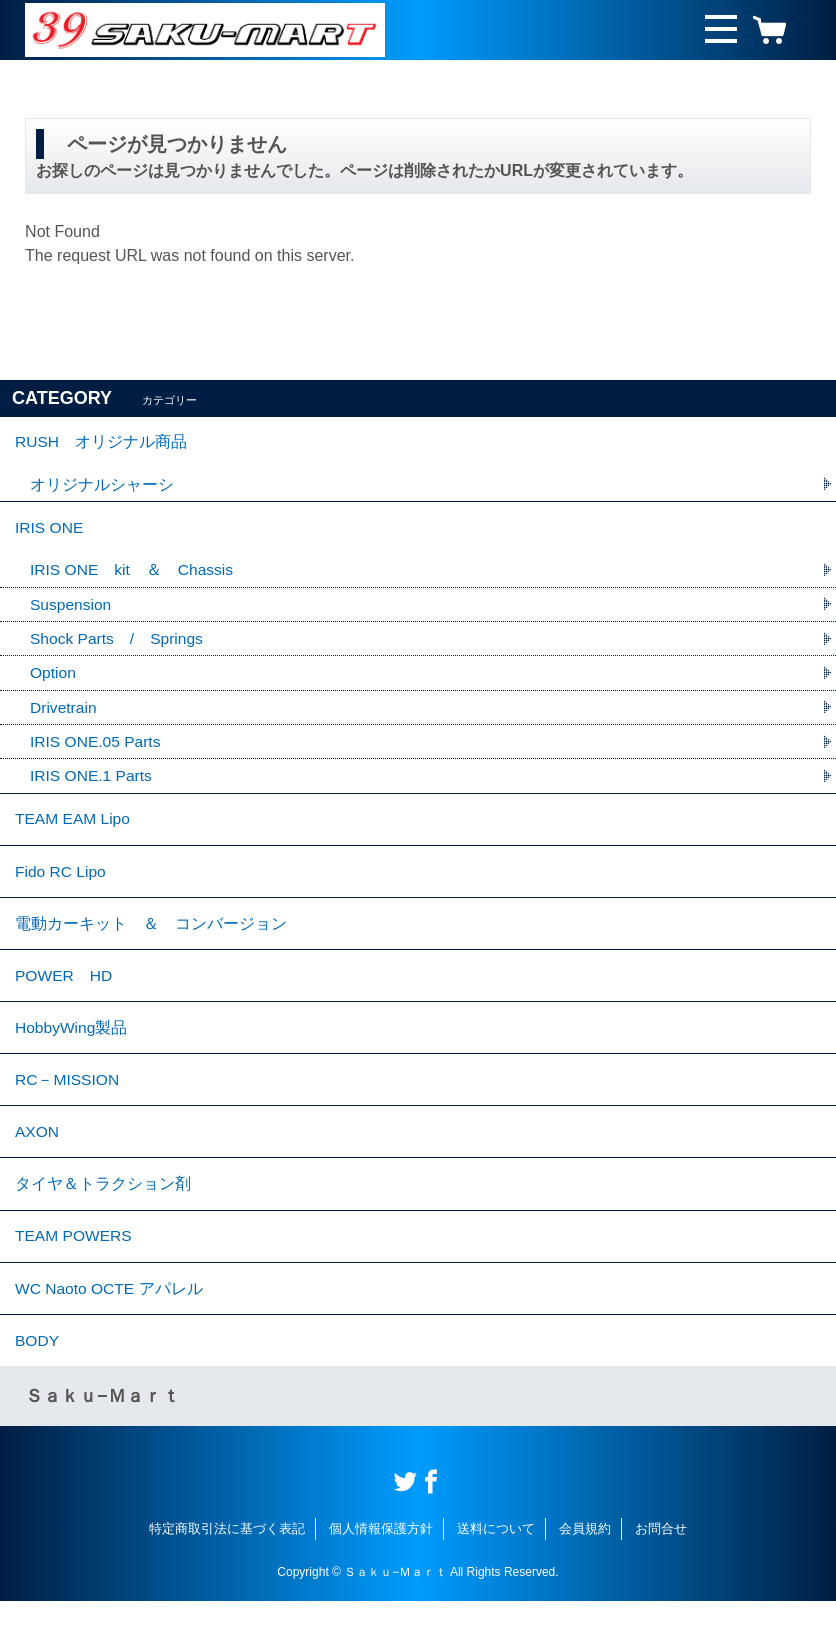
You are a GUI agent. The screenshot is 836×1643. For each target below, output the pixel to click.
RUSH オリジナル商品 (101, 443)
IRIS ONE (50, 532)
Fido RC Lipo (61, 886)
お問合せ (661, 1571)
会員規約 (585, 1571)
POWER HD (65, 996)
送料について (496, 1571)
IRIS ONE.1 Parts (92, 786)
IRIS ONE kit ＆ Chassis (133, 576)
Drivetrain (64, 716)
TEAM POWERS (75, 1271)
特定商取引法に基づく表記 (227, 1571)
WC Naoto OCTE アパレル (110, 1326)
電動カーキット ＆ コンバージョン (151, 941)
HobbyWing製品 (72, 1051)
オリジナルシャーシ (102, 487)
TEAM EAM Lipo (74, 831)
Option (53, 681)
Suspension (72, 611)
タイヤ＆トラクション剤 (103, 1216)
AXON (37, 1161)
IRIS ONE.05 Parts (97, 751)
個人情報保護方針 (381, 1571)
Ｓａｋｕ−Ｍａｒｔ (102, 1439)
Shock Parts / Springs (118, 646)
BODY (37, 1381)
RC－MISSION (68, 1106)
